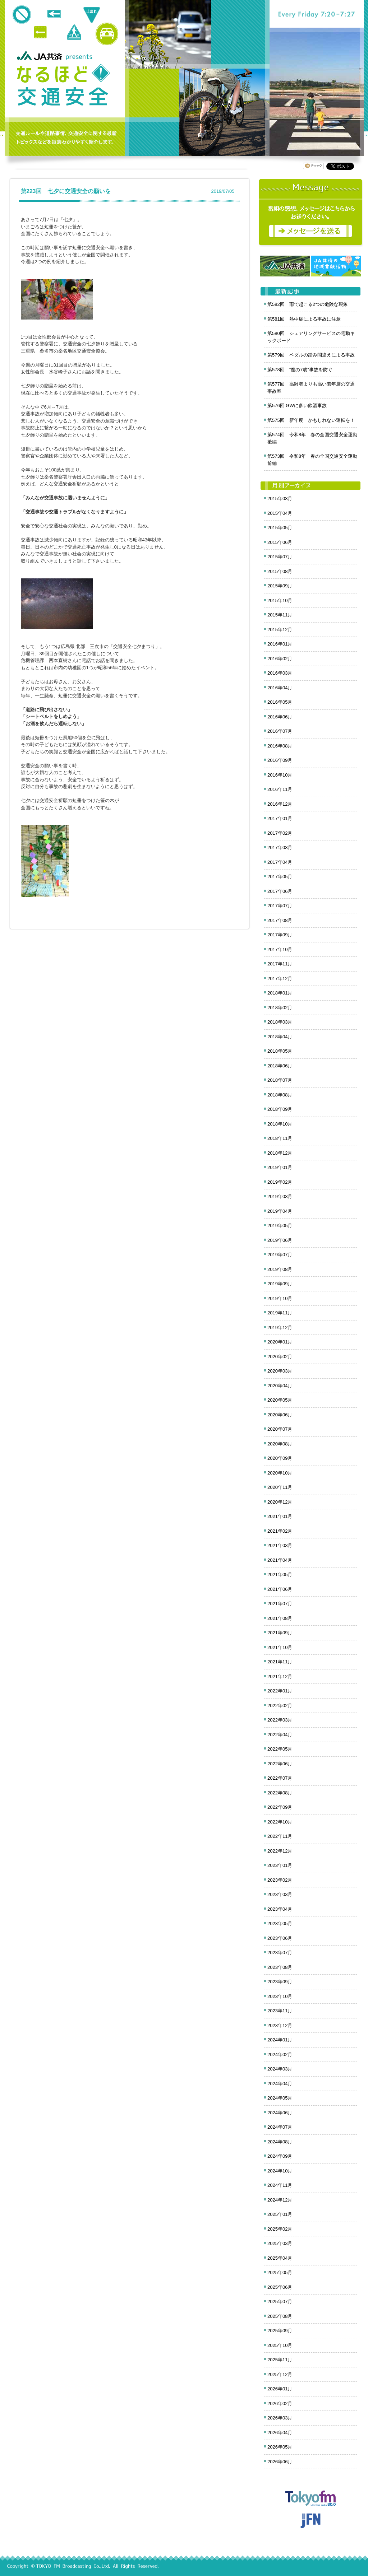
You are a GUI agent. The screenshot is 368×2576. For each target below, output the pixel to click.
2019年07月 (279, 1254)
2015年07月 (279, 556)
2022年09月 (279, 1807)
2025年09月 (279, 2330)
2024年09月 (279, 2156)
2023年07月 (279, 1952)
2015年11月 (279, 615)
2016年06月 (279, 716)
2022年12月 (279, 1851)
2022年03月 (279, 1720)
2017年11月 (279, 963)
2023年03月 (279, 1894)
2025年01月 (279, 2214)
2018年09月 (279, 1109)
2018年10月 (279, 1124)
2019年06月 (279, 1240)
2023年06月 (279, 1938)
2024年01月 (279, 2039)
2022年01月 (279, 1691)
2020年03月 (279, 1371)
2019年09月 (279, 1283)
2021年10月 (279, 1647)
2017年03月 (279, 847)
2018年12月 (279, 1153)
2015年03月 (279, 498)
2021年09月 (279, 1632)
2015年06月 (279, 542)
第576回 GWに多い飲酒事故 (297, 405)
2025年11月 (279, 2359)
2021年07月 (279, 1603)
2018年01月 (279, 993)
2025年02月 (279, 2229)
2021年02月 (279, 1531)
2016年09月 (279, 760)
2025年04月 (279, 2258)
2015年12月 (279, 629)
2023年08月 (279, 1967)
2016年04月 (279, 687)
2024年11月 (279, 2185)
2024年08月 (279, 2141)
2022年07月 (279, 1778)
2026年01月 (279, 2388)
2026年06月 (279, 2461)
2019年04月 (279, 1211)
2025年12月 (279, 2374)
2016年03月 (279, 673)
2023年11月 (279, 2010)
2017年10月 (279, 949)
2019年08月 (279, 1269)
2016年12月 (279, 804)
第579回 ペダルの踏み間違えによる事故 (311, 355)
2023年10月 (279, 1996)
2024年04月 (279, 2083)
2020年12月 (279, 1502)
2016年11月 (279, 789)
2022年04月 (279, 1734)
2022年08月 (279, 1792)
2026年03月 (279, 2418)
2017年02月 (279, 833)
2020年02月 (279, 1356)
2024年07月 (279, 2127)
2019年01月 (279, 1167)
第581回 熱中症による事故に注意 (304, 319)
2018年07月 (279, 1080)
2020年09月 (279, 1458)
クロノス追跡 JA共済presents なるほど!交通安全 (63, 85)
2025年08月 (279, 2316)
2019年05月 (279, 1225)
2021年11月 (279, 1661)
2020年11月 (279, 1487)
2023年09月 (279, 1981)
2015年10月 (279, 600)
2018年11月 (279, 1138)
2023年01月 (279, 1865)
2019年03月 (279, 1196)
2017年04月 (279, 862)
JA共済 (40, 55)
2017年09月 (279, 934)
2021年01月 (279, 1516)
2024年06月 (279, 2112)
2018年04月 (279, 1036)
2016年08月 (279, 746)
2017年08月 (279, 920)
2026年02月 (279, 2403)
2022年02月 (279, 1705)
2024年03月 (279, 2069)
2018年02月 (279, 1007)
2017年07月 (279, 905)
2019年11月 (279, 1312)
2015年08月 (279, 571)
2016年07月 (279, 731)
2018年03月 (279, 1022)
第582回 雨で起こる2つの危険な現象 (307, 304)
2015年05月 (279, 527)
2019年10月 (279, 1298)
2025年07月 (279, 2301)
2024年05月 (279, 2098)
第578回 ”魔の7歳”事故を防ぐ (299, 369)
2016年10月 (279, 775)
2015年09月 (279, 585)
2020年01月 (279, 1342)
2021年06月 (279, 1589)
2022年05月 (279, 1749)
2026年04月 (279, 2432)
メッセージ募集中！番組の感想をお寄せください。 (310, 212)
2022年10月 (279, 1822)
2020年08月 (279, 1444)
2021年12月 (279, 1676)
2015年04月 (279, 513)
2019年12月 (279, 1327)
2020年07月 (279, 1429)
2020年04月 (279, 1385)
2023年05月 (279, 1923)
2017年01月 (279, 818)
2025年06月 (279, 2287)
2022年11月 (279, 1836)
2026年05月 (279, 2447)
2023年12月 (279, 2025)
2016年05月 (279, 702)
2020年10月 (279, 1473)
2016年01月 (279, 644)
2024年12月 (279, 2200)
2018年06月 (279, 1065)
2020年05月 (279, 1400)
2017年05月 (279, 876)
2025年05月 (279, 2272)
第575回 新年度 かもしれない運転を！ (311, 420)
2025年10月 (279, 2345)
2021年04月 (279, 1560)
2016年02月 (279, 658)
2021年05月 (279, 1574)
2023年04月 (279, 1909)
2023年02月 (279, 1880)
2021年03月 (279, 1545)
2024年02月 (279, 2054)
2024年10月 (279, 2171)
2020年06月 (279, 1414)
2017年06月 (279, 891)
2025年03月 (279, 2243)
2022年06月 (279, 1763)
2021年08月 (279, 1618)
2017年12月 (279, 978)
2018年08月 (279, 1095)
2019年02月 (279, 1182)
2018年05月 (279, 1051)
